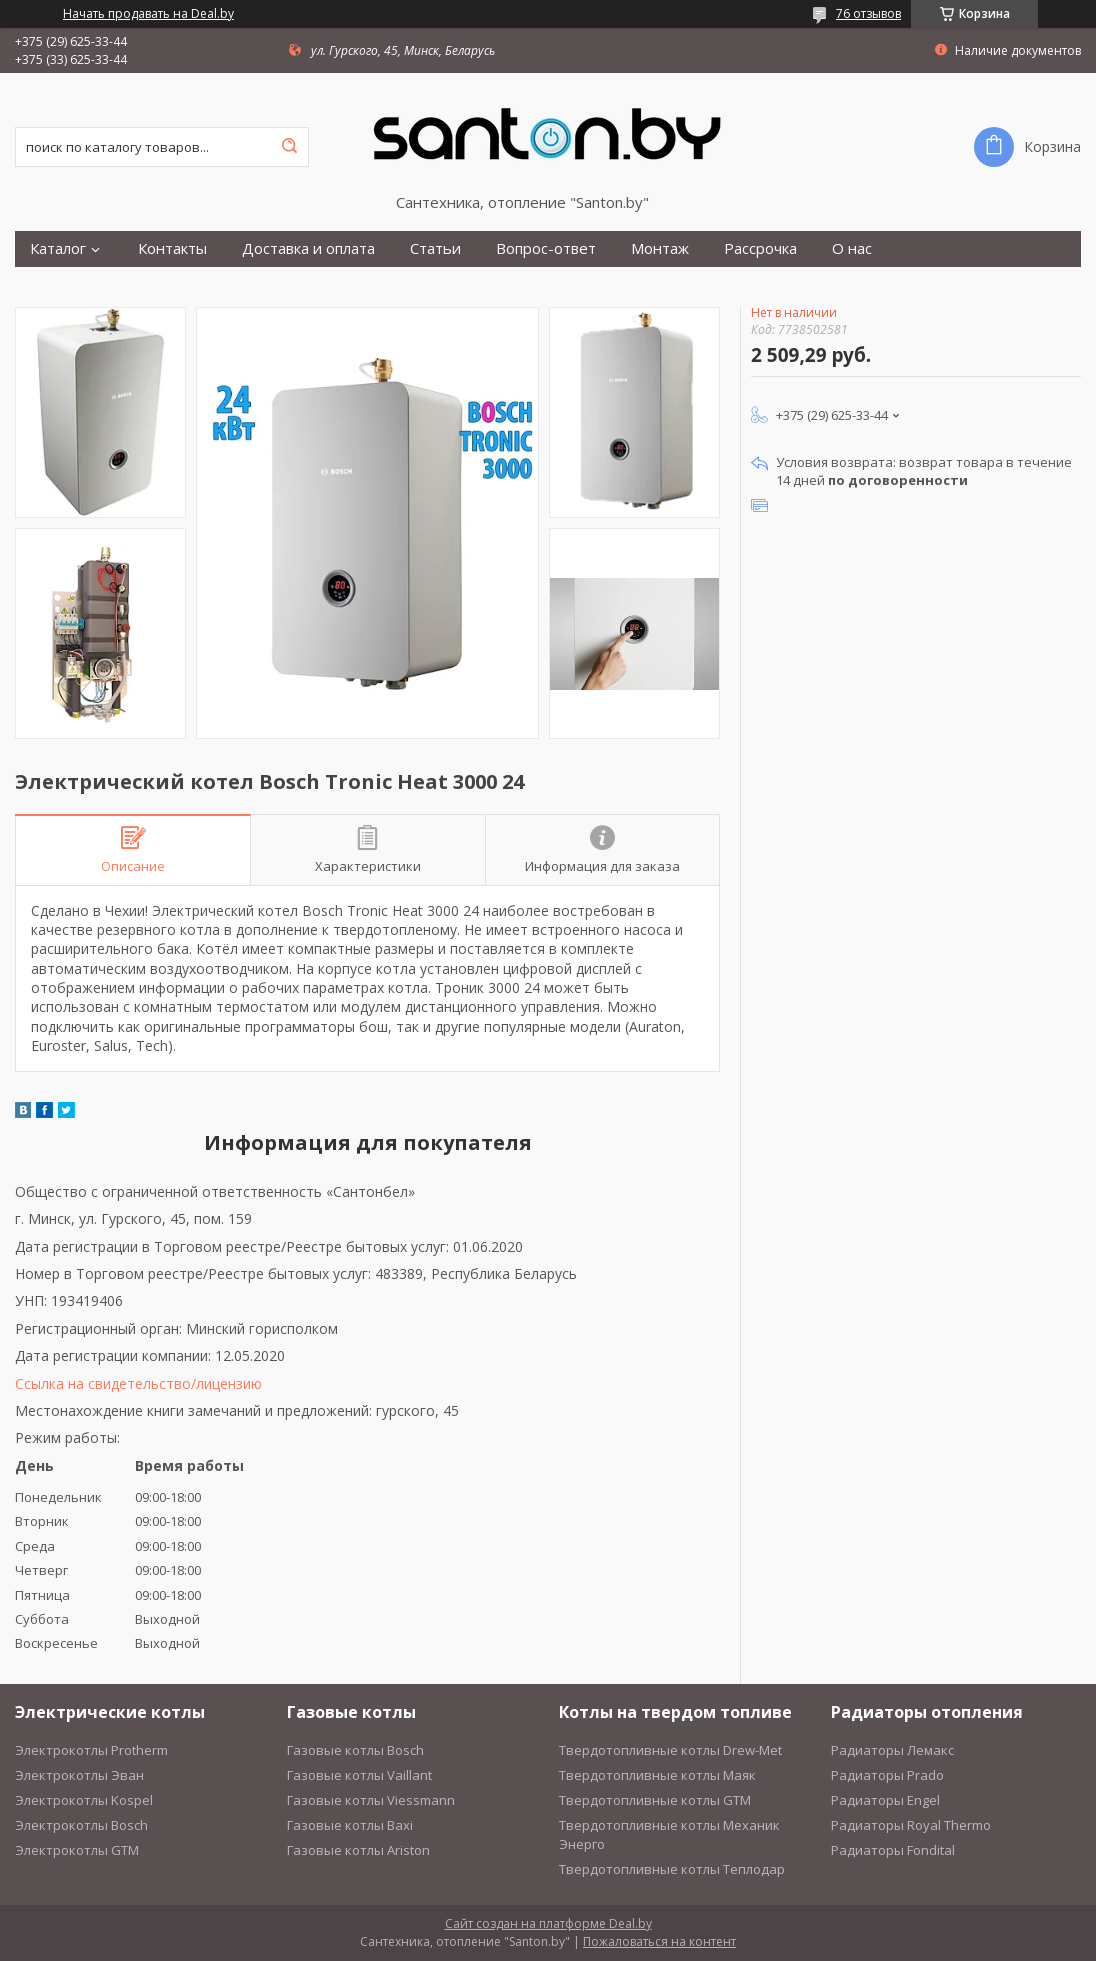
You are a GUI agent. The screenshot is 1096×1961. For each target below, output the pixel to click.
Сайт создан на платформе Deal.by (548, 1923)
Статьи (435, 248)
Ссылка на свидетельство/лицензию (138, 1383)
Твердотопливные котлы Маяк (657, 1775)
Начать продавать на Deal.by (148, 14)
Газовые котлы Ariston (358, 1850)
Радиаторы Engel (885, 1800)
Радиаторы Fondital (893, 1850)
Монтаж (660, 248)
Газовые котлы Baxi (350, 1825)
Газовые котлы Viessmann (371, 1800)
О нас (852, 248)
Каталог (58, 248)
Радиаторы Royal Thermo (911, 1825)
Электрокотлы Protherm (91, 1750)
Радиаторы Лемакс (892, 1750)
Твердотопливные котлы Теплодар (672, 1869)
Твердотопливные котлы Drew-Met (670, 1750)
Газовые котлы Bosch (355, 1750)
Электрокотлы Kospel (84, 1800)
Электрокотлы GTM (77, 1850)
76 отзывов (868, 13)
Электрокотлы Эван (79, 1775)
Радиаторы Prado (887, 1775)
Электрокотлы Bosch (81, 1825)
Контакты (172, 248)
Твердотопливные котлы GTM (655, 1800)
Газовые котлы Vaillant (359, 1775)
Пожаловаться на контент (659, 1941)
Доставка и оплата (308, 248)
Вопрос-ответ (546, 248)
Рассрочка (760, 248)
